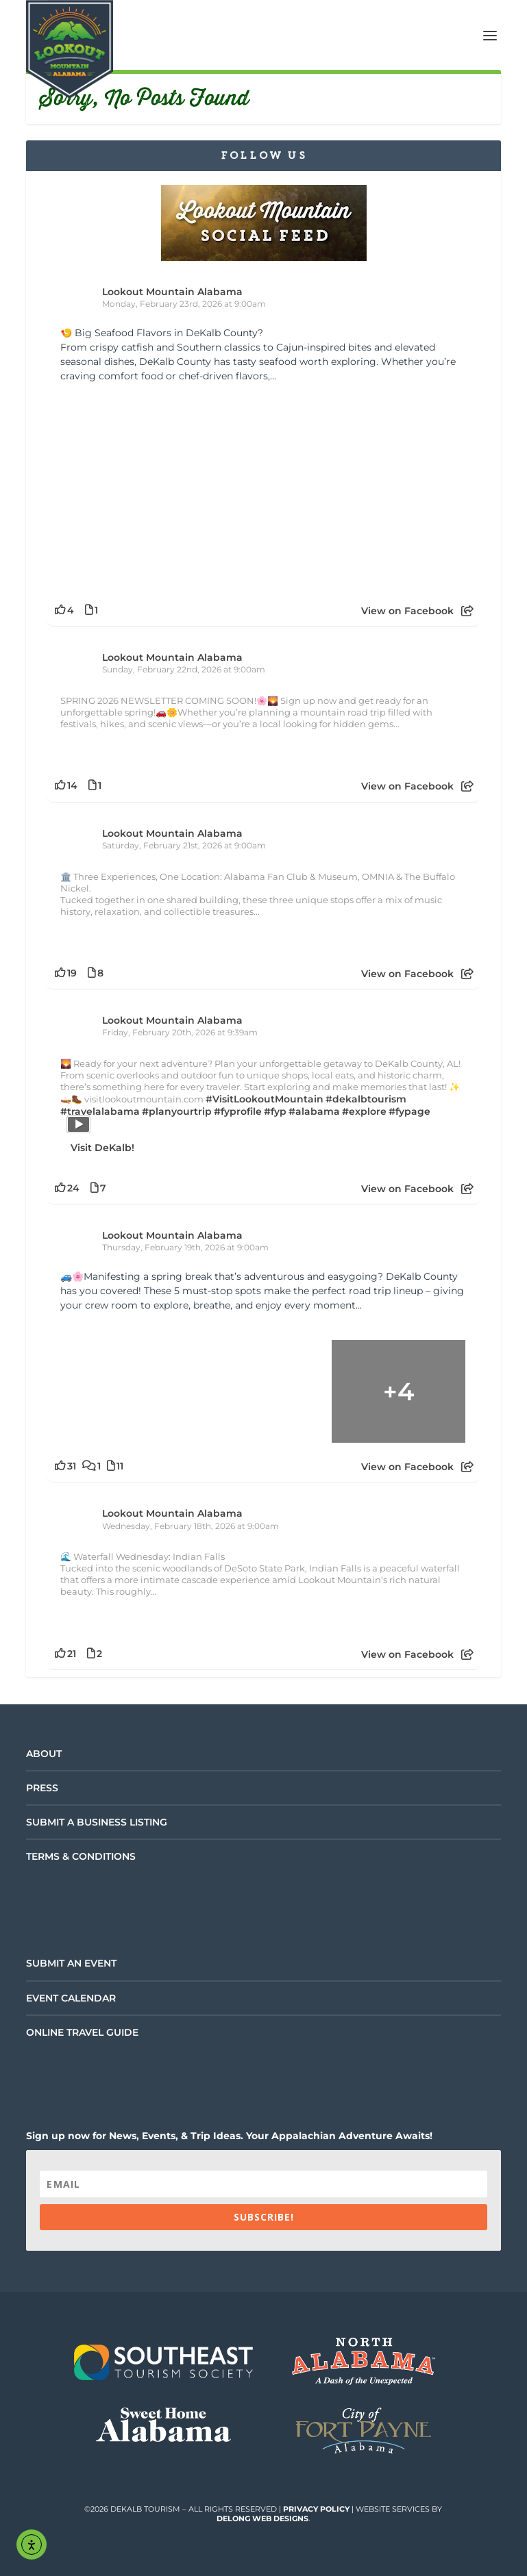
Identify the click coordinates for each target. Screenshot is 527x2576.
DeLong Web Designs (262, 2518)
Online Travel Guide (82, 2032)
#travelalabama (100, 1111)
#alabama (314, 1111)
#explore (364, 1111)
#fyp (275, 1111)
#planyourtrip (177, 1111)
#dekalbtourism (366, 1099)
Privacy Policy (316, 2509)
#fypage (409, 1111)
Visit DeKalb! (102, 1147)
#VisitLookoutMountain (264, 1099)
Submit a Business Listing (96, 1822)
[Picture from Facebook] (162, 489)
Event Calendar (71, 1998)
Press (42, 1788)
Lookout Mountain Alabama (172, 292)
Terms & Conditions (81, 1856)
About (44, 1753)
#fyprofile (238, 1111)
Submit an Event (71, 1963)
